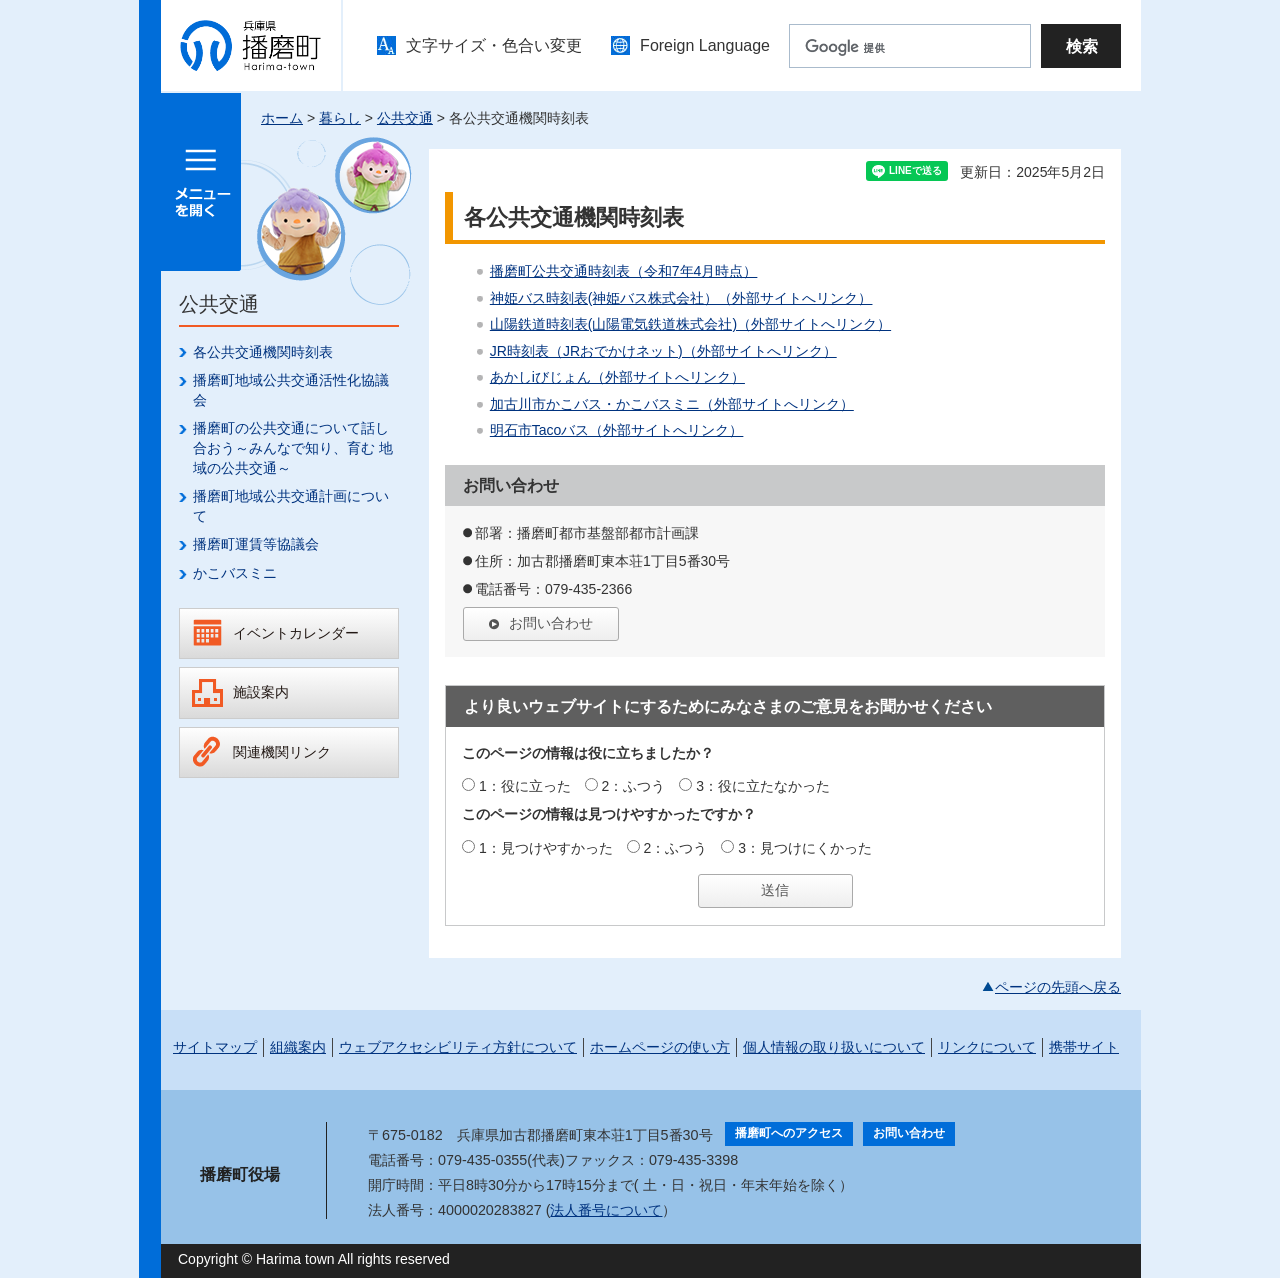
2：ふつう (634, 786)
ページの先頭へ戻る (1058, 987)
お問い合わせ (551, 623)
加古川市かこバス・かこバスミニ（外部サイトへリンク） (672, 404)
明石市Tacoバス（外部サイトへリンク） (617, 430)
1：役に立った (525, 786)
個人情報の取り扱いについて (834, 1047)
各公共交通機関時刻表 (263, 352)
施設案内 (261, 692)
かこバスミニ (235, 573)
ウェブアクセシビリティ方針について (458, 1047)
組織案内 (298, 1047)
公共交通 (405, 118)
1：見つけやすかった (546, 848)
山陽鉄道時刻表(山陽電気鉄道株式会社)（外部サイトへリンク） (690, 324)
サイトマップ (215, 1047)
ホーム (282, 118)
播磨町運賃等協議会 (256, 544)
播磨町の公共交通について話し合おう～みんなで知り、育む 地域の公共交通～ (293, 447)
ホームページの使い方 (660, 1047)
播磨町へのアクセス (789, 1133)
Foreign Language (705, 45)
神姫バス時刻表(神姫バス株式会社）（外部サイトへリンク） (681, 298)
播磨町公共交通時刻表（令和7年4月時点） (624, 271)
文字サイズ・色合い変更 (494, 45)
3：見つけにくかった (805, 848)
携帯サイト (1084, 1047)
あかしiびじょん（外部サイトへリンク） (617, 377)
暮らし (340, 118)
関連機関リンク (282, 752)
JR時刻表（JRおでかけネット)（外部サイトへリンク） (663, 351)
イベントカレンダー (296, 633)
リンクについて (987, 1047)
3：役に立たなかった (763, 786)
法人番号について (606, 1210)
